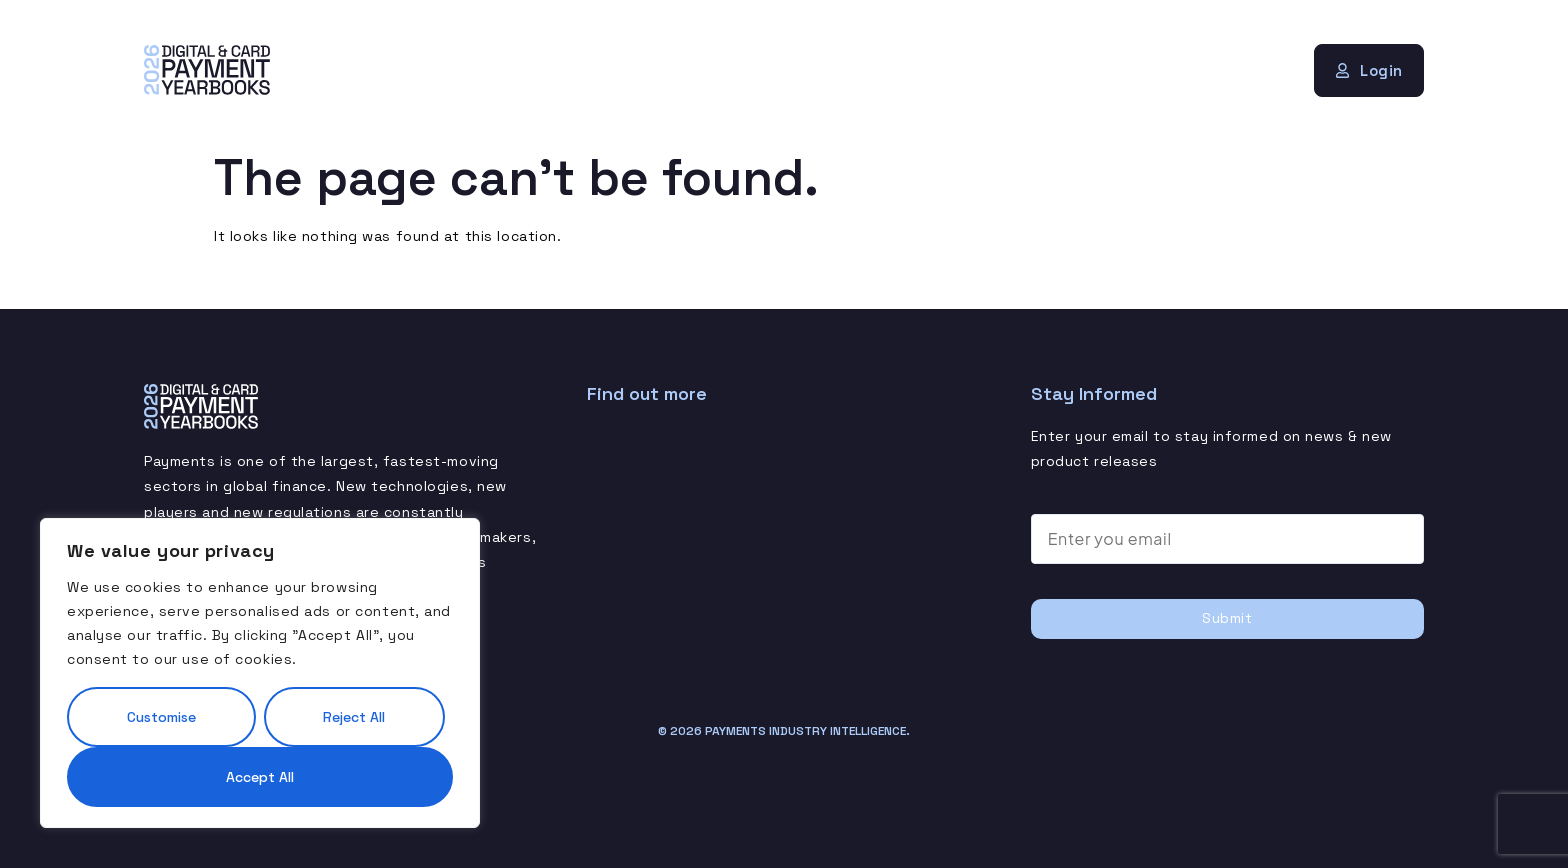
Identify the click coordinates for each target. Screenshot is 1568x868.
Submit (1227, 618)
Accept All (260, 777)
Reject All (354, 717)
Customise (161, 717)
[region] (260, 673)
